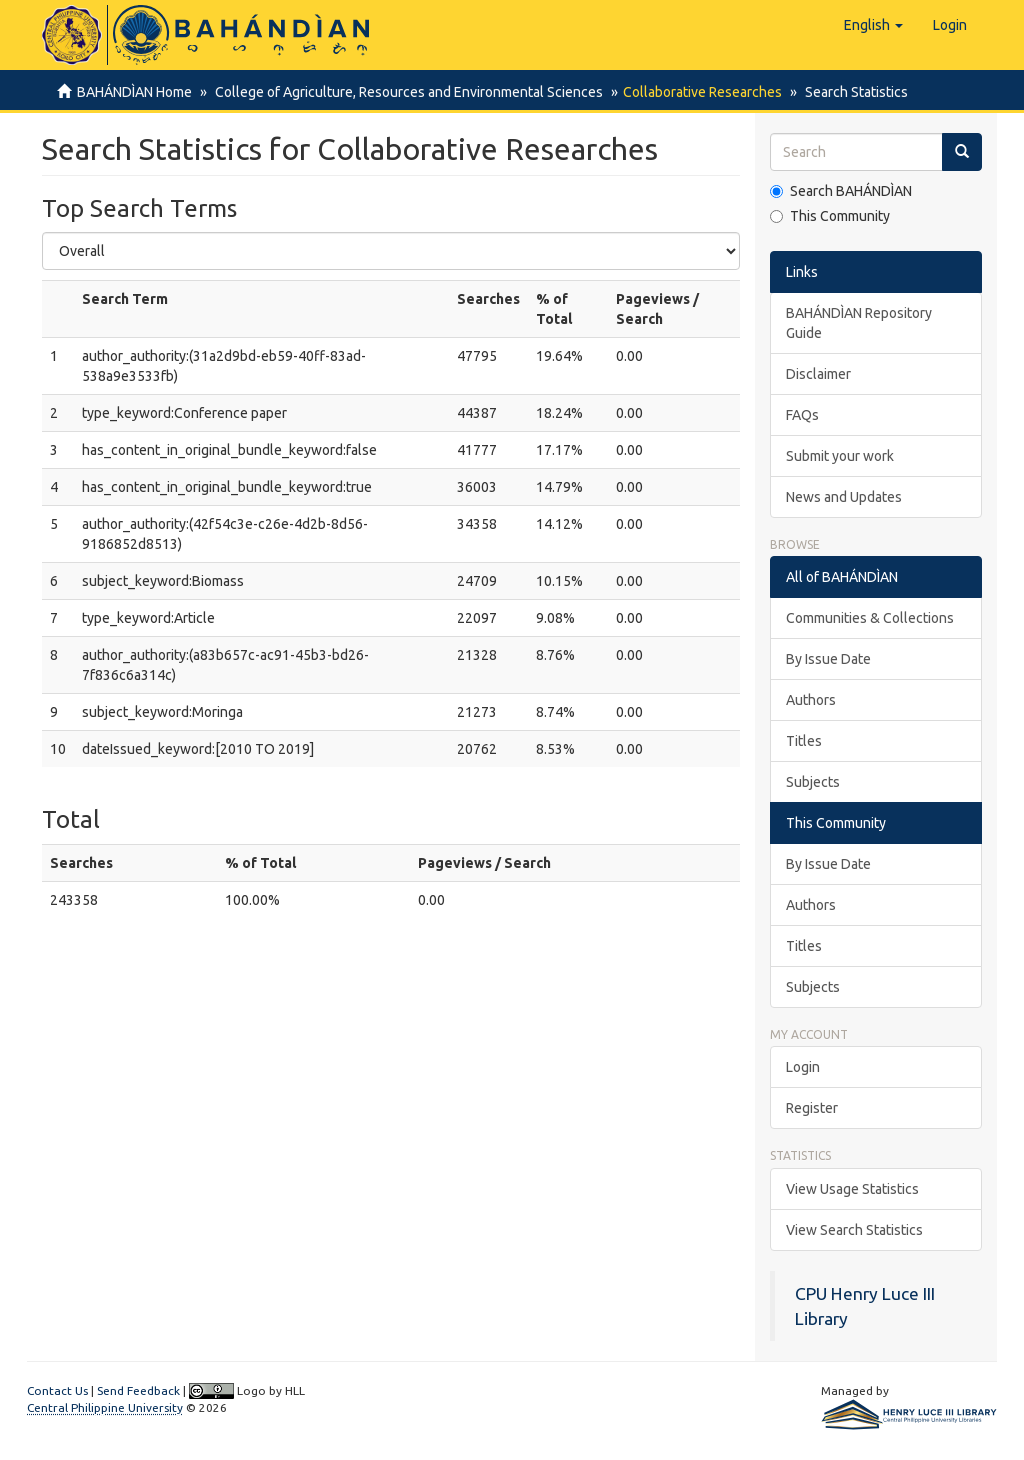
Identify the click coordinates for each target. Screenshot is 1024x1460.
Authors (811, 700)
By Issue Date (828, 659)
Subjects (813, 782)
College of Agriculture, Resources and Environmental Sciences (406, 92)
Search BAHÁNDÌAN (841, 191)
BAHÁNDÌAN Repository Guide (859, 323)
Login (803, 1067)
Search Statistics (850, 92)
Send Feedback (138, 1390)
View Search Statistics (854, 1230)
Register (812, 1108)
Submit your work (840, 456)
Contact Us (57, 1390)
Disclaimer (818, 374)
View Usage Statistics (852, 1189)
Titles (804, 741)
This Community (830, 216)
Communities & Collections (870, 618)
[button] (873, 25)
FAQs (802, 415)
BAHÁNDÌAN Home (134, 92)
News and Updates (844, 497)
